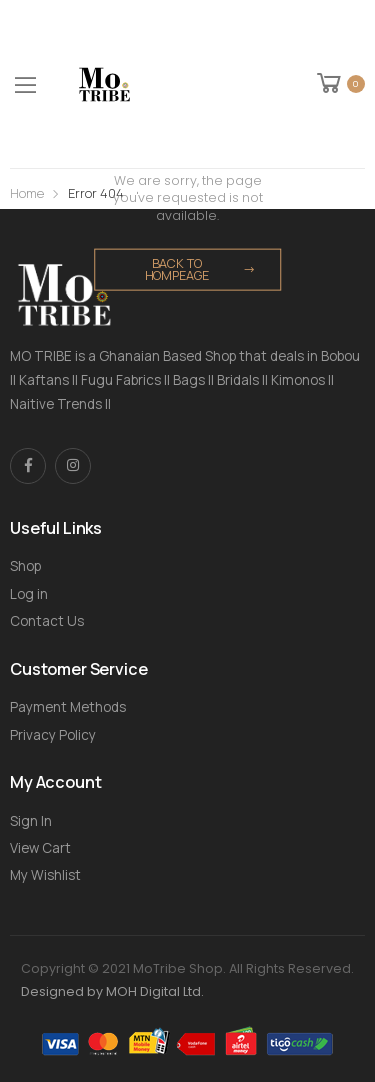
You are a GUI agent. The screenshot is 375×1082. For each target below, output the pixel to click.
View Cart (40, 848)
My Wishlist (45, 875)
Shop (25, 566)
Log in (29, 594)
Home (27, 193)
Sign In (31, 821)
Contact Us (47, 621)
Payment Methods (68, 707)
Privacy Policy (53, 735)
